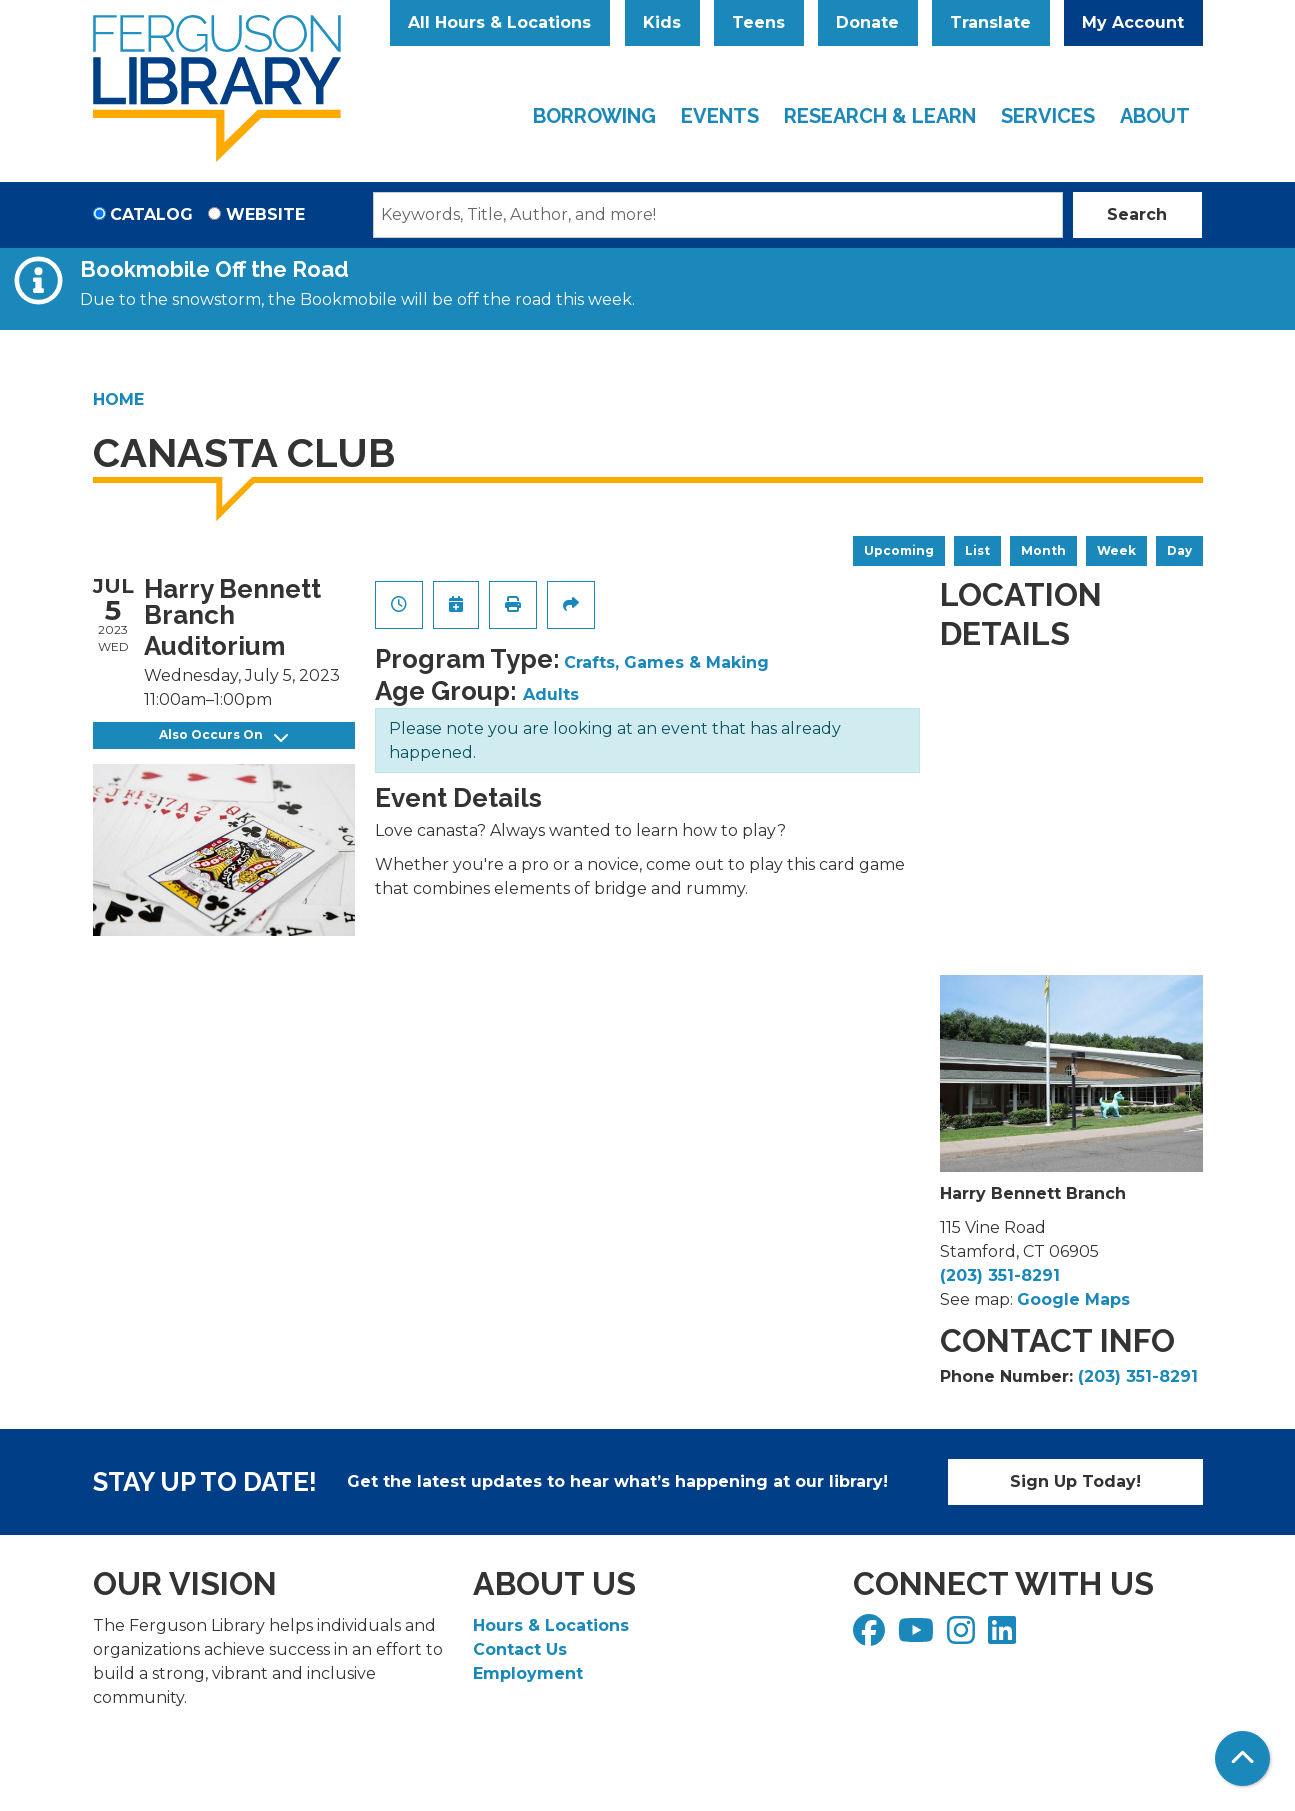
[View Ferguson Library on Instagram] (963, 1636)
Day (1179, 550)
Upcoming (899, 550)
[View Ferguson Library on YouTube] (918, 1636)
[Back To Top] (1242, 1758)
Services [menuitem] (1048, 116)
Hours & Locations (551, 1625)
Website (265, 214)
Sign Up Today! (1075, 1481)
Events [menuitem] (720, 116)
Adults (551, 694)
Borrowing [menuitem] (594, 116)
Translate (990, 22)
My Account (1133, 22)
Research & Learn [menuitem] (880, 116)
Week (1116, 550)
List (977, 550)
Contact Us (520, 1649)
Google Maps (1073, 1299)
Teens (758, 22)
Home (118, 399)
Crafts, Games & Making (666, 662)
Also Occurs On (223, 735)
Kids (662, 22)
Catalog (151, 214)
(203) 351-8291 (1000, 1275)
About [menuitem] (1155, 116)
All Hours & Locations (499, 22)
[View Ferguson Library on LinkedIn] (1004, 1636)
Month (1043, 550)
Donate (867, 22)
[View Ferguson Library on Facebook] (871, 1636)
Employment (528, 1673)
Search (1137, 214)
